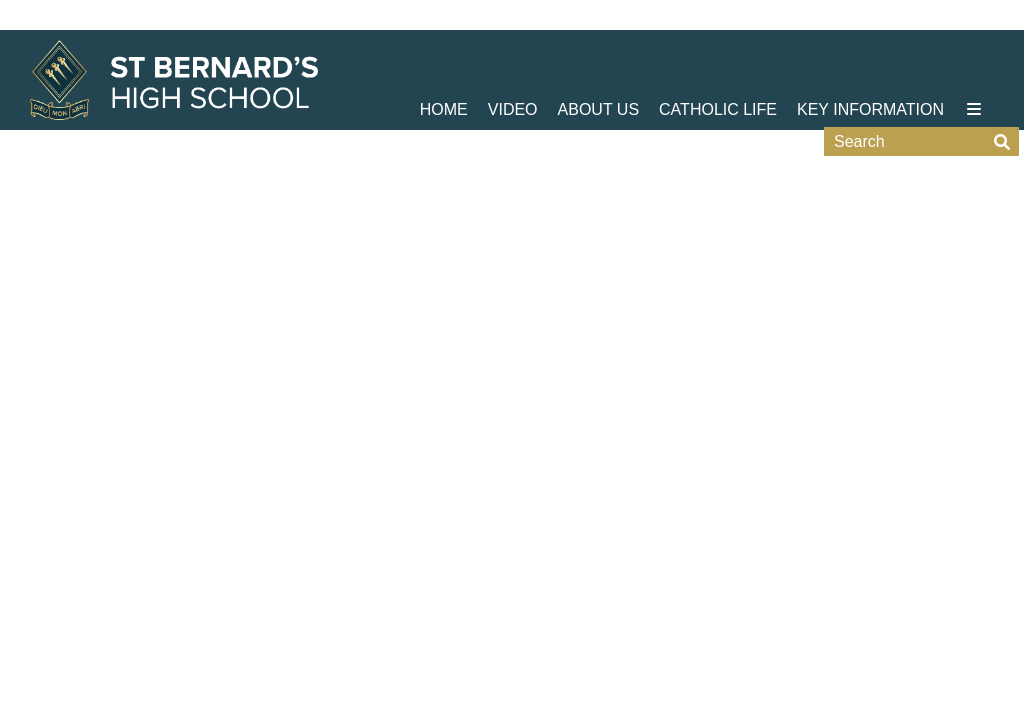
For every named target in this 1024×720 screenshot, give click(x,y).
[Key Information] (870, 65)
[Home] (174, 80)
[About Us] (599, 65)
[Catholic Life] (718, 65)
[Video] (513, 65)
